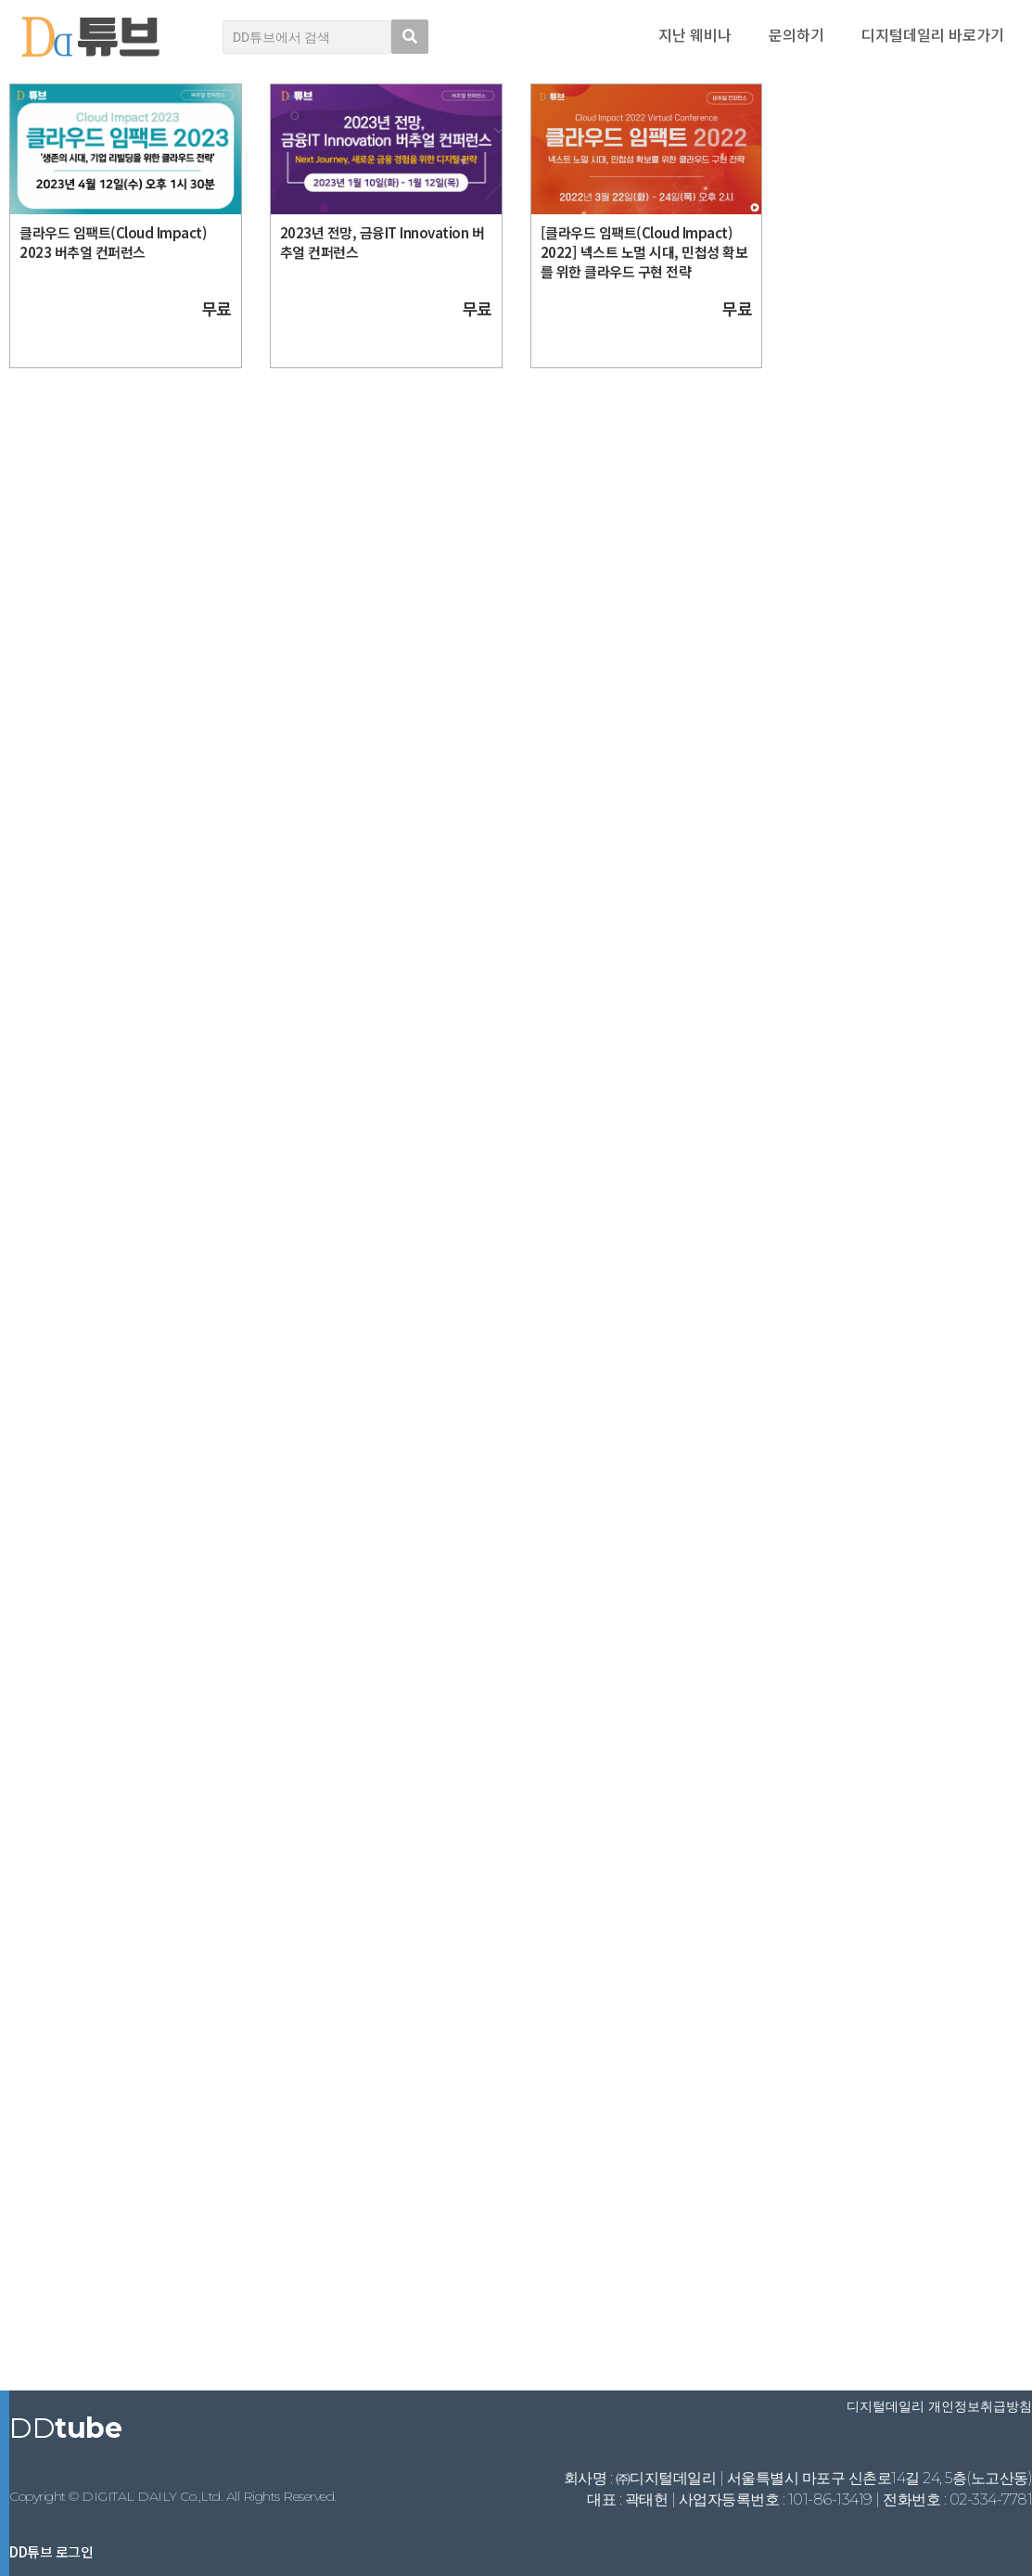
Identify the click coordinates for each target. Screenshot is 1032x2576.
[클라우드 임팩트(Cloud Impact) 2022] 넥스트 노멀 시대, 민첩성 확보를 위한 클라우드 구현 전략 (644, 252)
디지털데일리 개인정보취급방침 (939, 2406)
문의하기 (796, 34)
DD (65, 2428)
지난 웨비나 (695, 34)
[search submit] (409, 36)
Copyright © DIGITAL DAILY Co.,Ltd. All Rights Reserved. (173, 2496)
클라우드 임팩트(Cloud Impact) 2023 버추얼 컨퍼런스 (113, 242)
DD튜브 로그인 (51, 2551)
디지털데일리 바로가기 (932, 34)
